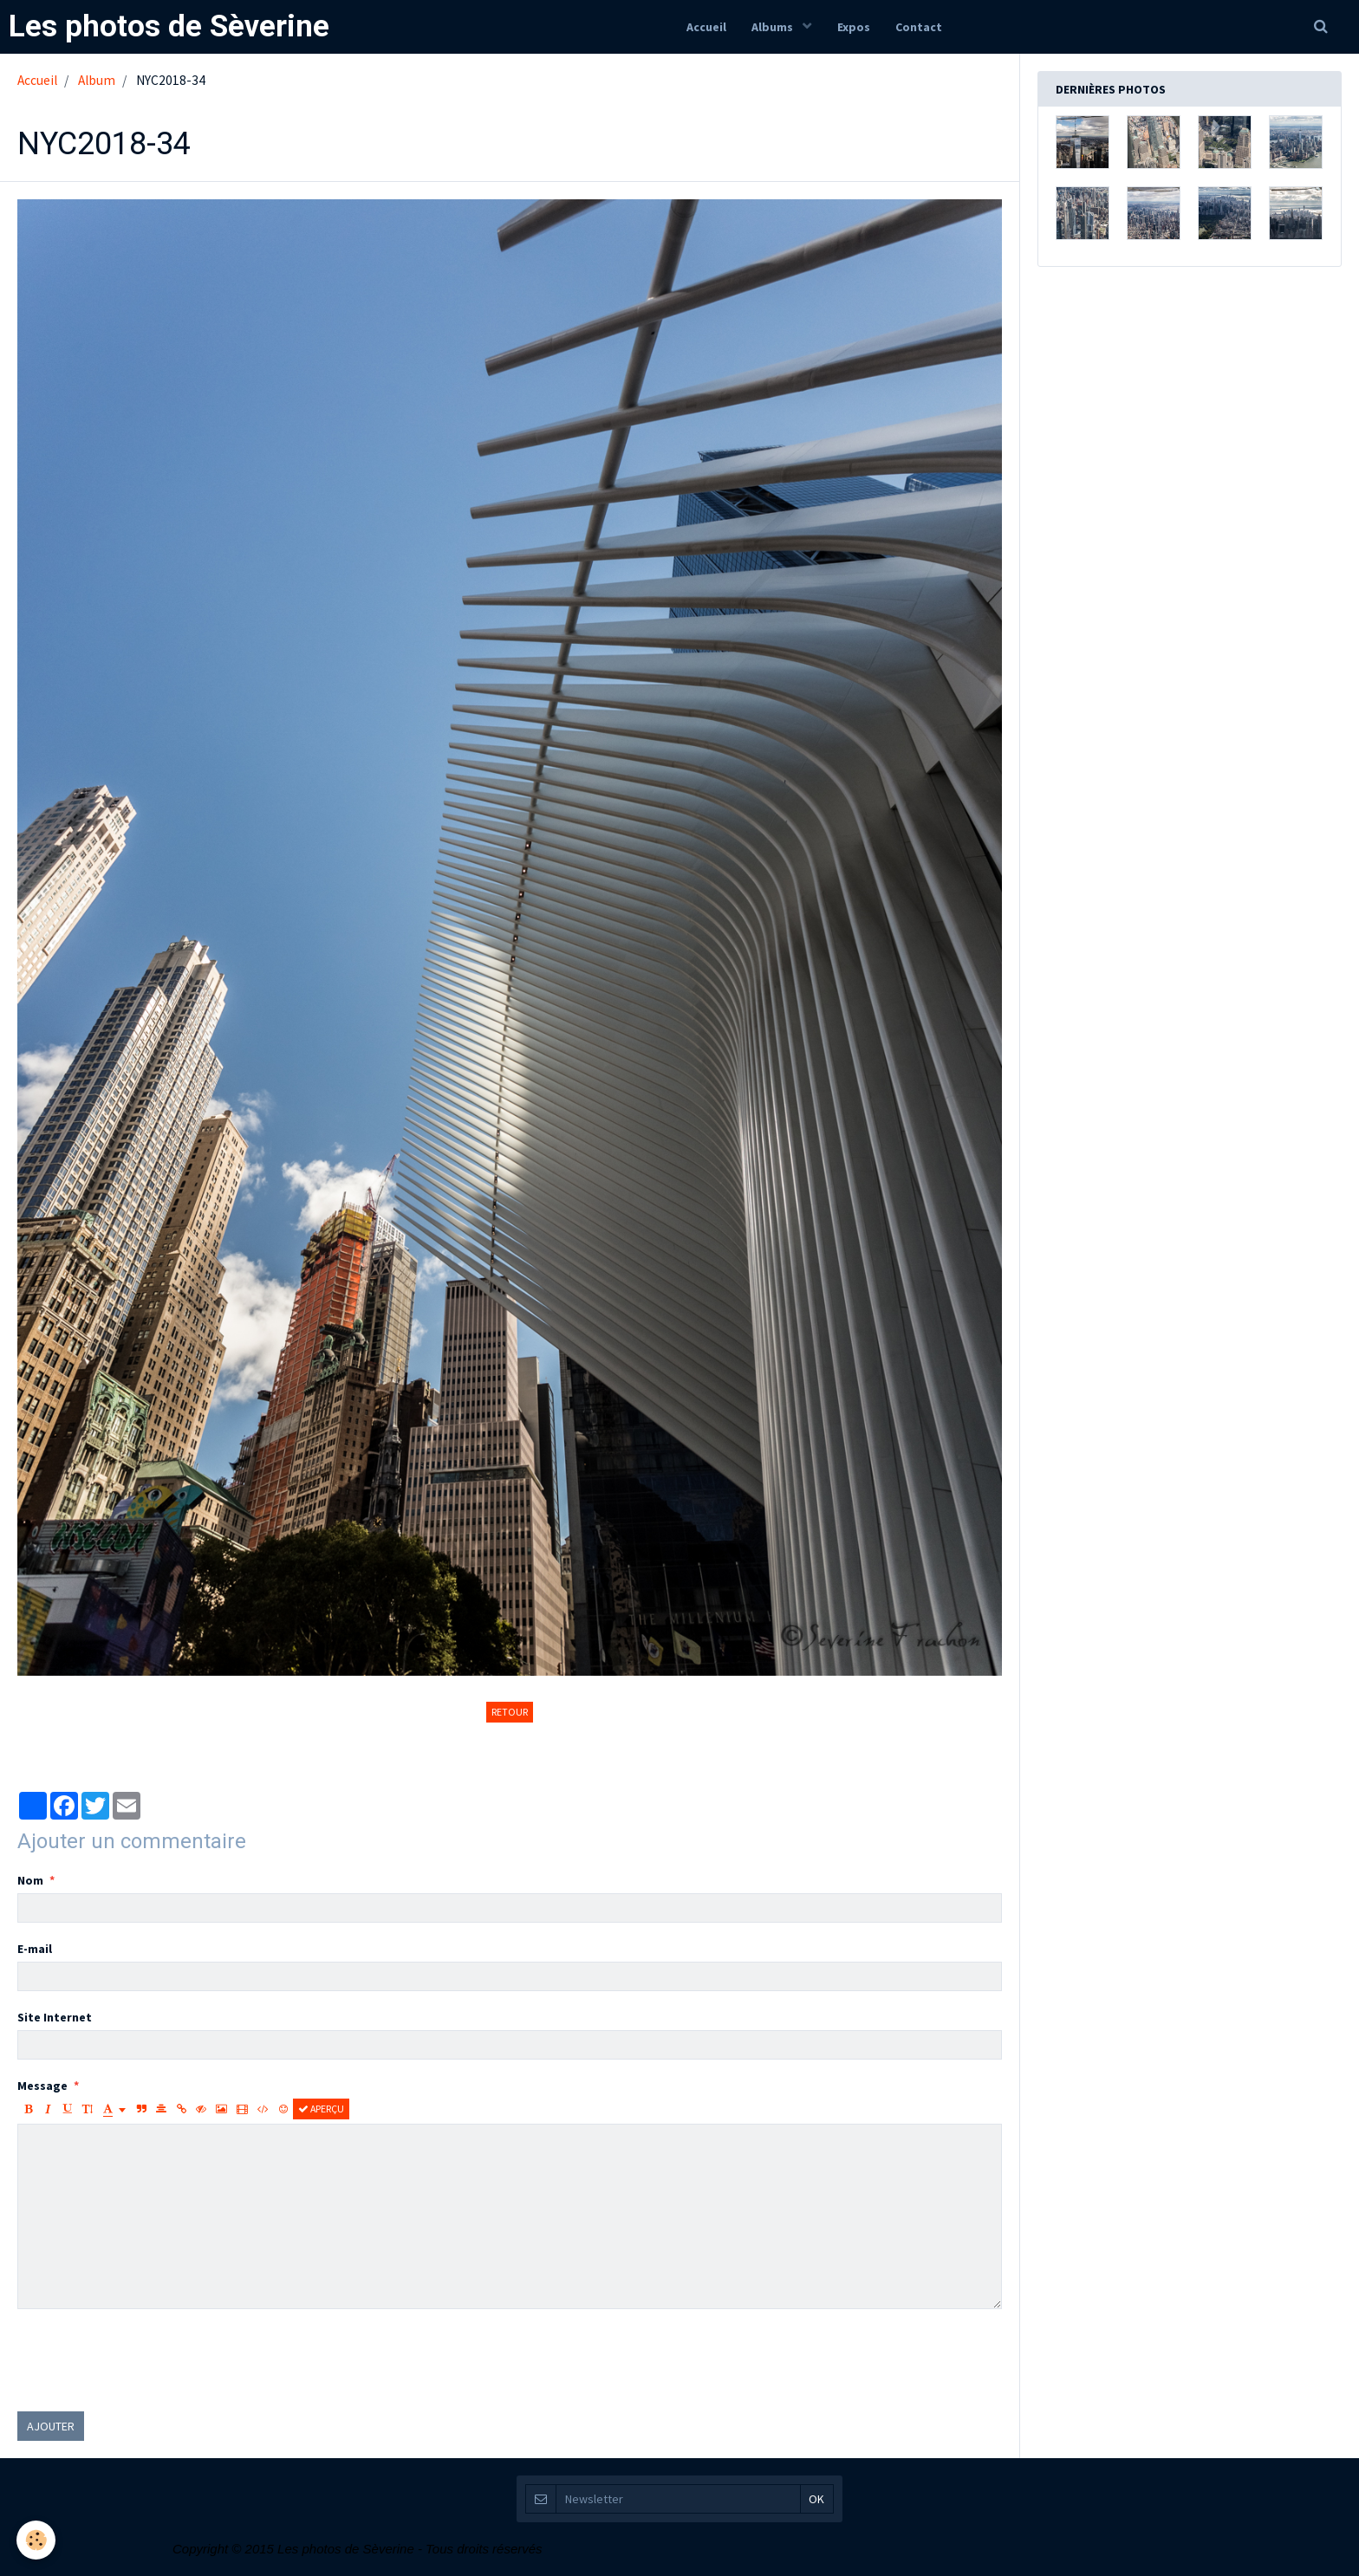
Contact (919, 27)
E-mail (34, 1948)
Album (96, 80)
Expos (853, 27)
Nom (30, 1880)
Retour (509, 1711)
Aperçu (321, 2108)
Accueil (705, 27)
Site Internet (54, 2017)
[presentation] (149, 2360)
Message (42, 2085)
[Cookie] (36, 2540)
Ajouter (51, 2426)
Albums (773, 27)
